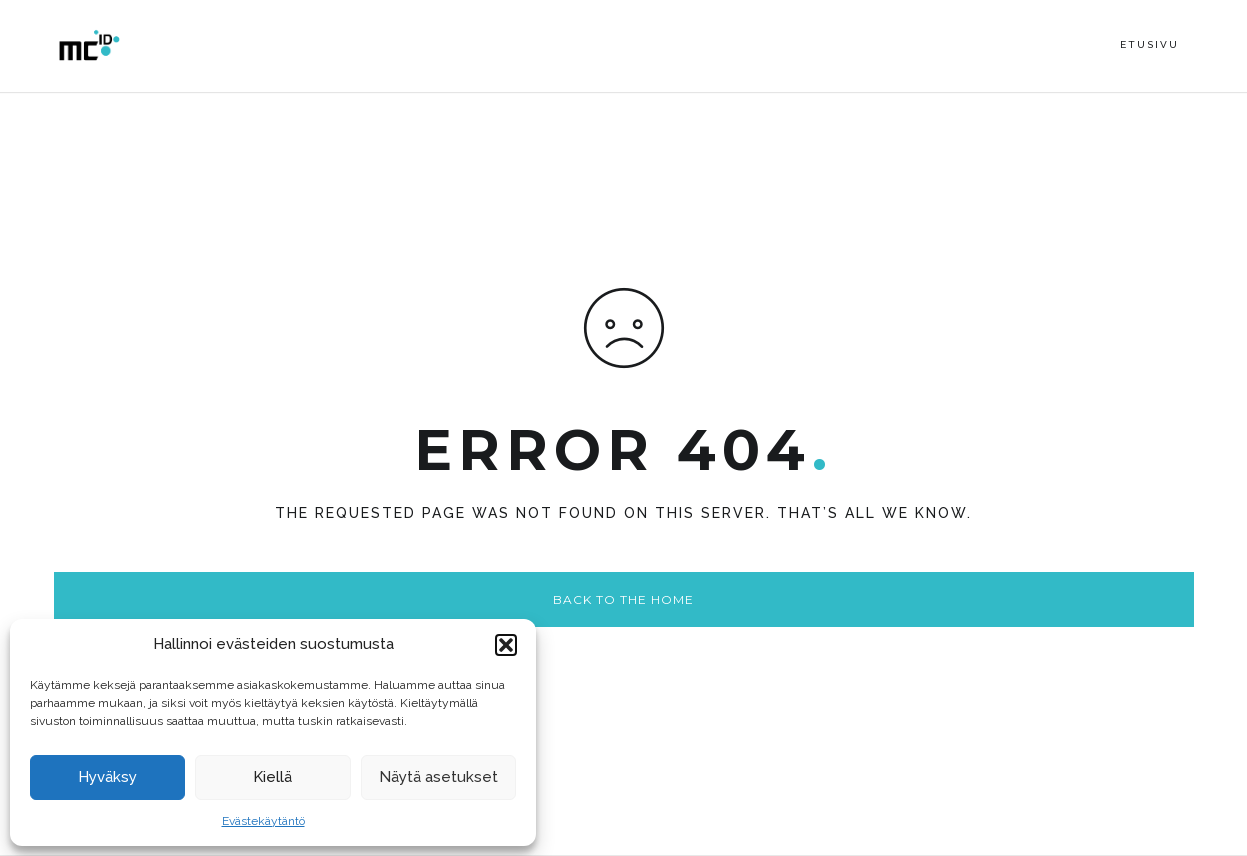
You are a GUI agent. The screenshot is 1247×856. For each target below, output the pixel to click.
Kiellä (272, 777)
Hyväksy (107, 777)
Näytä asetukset (438, 777)
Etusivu (1149, 44)
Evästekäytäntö (263, 821)
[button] (506, 645)
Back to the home (623, 599)
